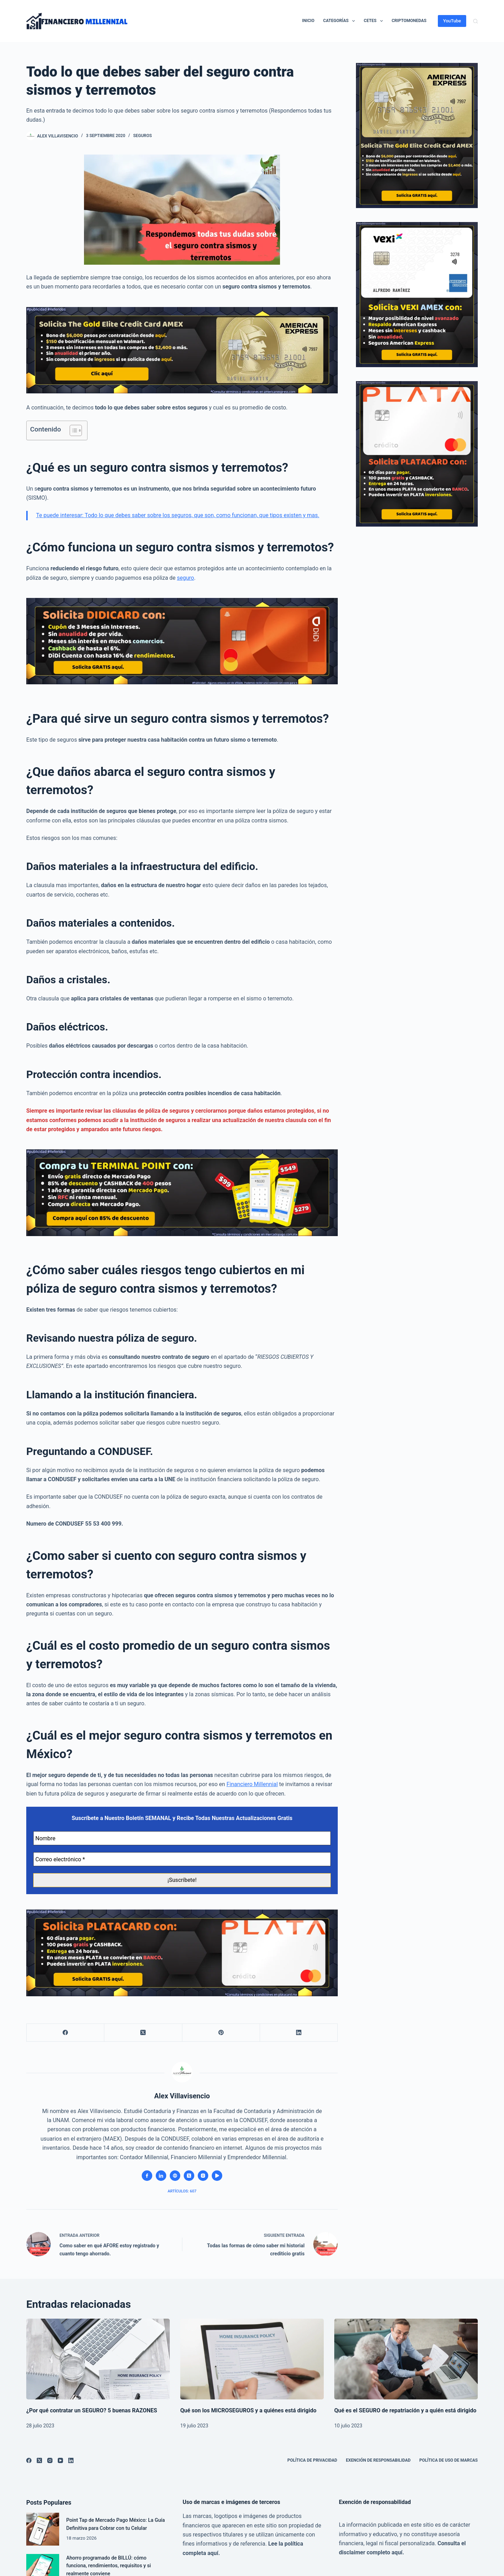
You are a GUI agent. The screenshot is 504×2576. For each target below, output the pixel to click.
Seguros (142, 135)
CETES (375, 21)
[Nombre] (182, 1838)
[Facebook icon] (147, 2175)
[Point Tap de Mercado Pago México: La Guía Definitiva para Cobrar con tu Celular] (42, 2529)
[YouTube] (60, 2460)
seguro (185, 578)
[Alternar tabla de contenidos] (72, 430)
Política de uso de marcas (448, 2460)
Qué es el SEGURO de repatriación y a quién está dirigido (405, 2410)
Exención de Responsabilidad (378, 2460)
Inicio (308, 20)
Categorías (340, 21)
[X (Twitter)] (143, 2033)
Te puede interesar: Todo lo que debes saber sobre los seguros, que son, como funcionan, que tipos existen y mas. (177, 515)
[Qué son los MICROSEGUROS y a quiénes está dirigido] (252, 2359)
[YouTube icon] (217, 2175)
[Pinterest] (221, 2033)
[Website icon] (175, 2175)
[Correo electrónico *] (182, 1859)
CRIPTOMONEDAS (409, 20)
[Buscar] (475, 21)
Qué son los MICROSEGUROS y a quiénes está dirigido (248, 2410)
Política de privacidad (312, 2460)
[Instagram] (49, 2460)
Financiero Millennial (252, 1784)
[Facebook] (65, 2033)
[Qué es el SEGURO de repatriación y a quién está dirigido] (406, 2359)
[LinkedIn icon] (161, 2175)
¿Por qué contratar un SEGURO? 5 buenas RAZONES (91, 2410)
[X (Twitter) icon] (189, 2175)
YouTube (452, 20)
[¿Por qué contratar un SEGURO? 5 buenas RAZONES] (98, 2359)
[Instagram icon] (203, 2175)
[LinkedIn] (299, 2033)
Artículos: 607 (182, 2191)
